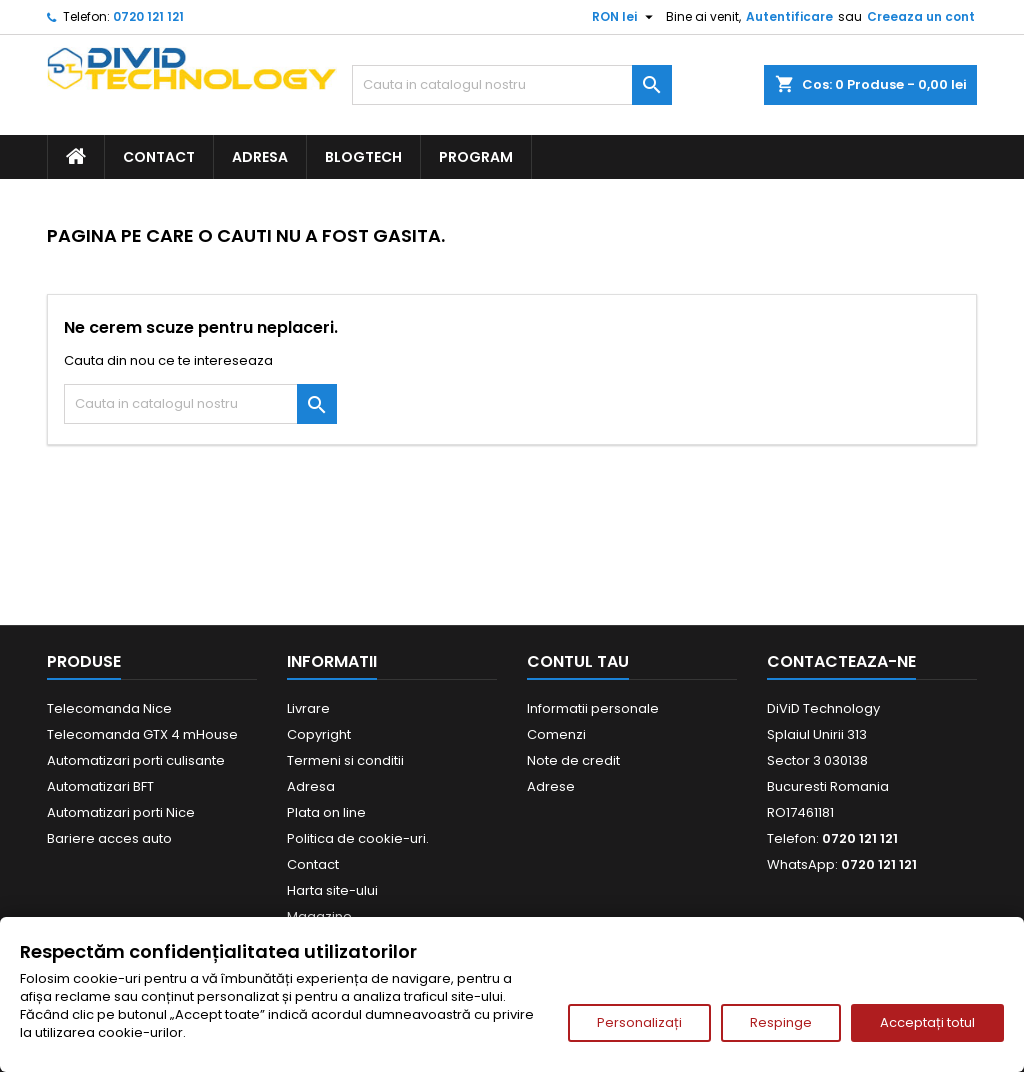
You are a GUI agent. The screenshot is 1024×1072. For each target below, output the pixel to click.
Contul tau (578, 661)
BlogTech (363, 157)
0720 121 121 (148, 16)
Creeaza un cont (921, 16)
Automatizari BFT (100, 786)
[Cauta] (512, 85)
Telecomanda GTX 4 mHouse (142, 734)
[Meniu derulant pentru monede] (625, 17)
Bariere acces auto (109, 838)
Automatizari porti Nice (121, 812)
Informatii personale (593, 708)
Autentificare (789, 16)
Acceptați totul (927, 1022)
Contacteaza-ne (841, 661)
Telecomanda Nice (109, 708)
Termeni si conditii (345, 760)
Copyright (319, 734)
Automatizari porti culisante (136, 760)
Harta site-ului (332, 890)
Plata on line (326, 812)
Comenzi (556, 734)
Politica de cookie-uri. (358, 838)
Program (476, 157)
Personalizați (639, 1022)
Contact (159, 157)
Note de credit (573, 760)
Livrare (308, 708)
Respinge (781, 1022)
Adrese (551, 786)
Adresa (260, 157)
